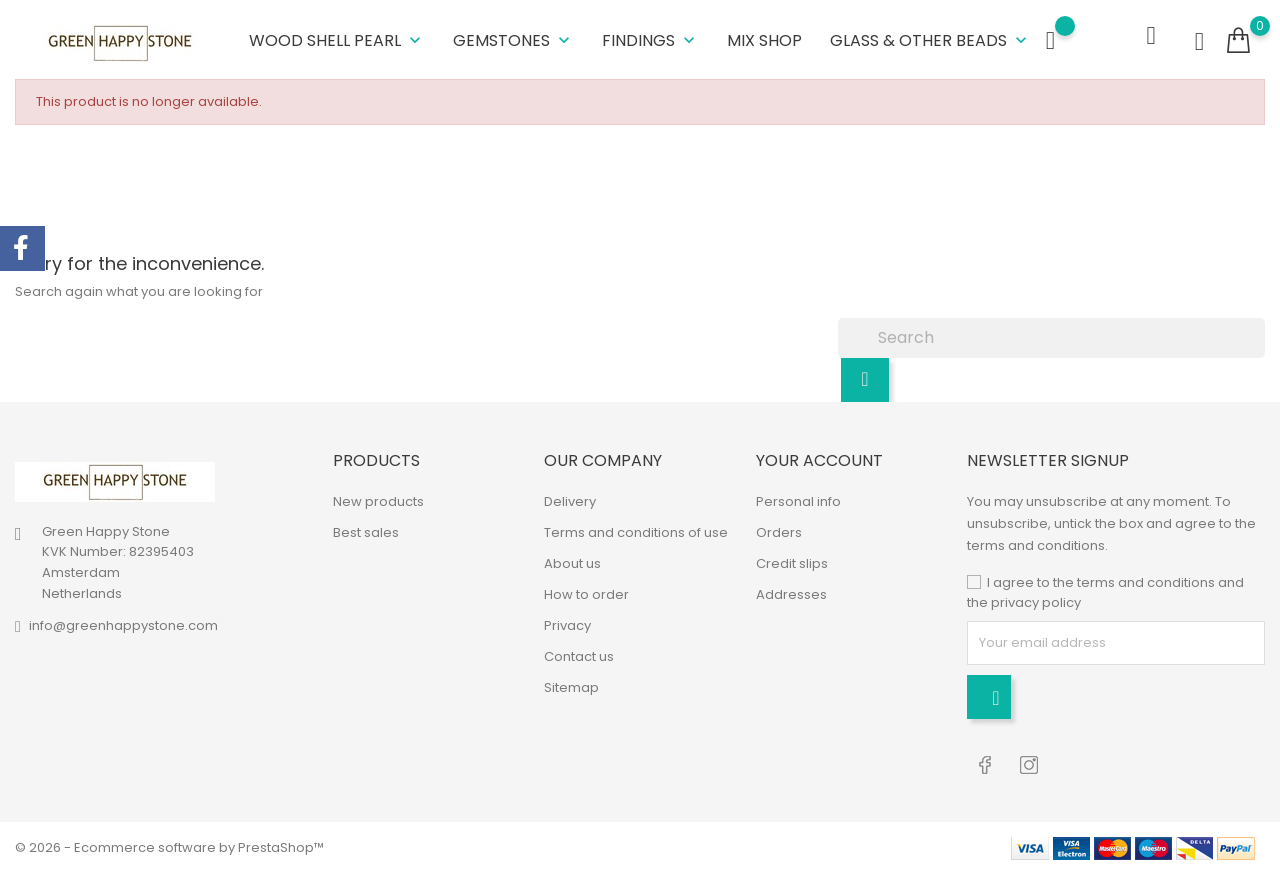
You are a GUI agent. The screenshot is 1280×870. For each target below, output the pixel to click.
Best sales (366, 531)
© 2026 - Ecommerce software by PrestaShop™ (169, 844)
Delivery (570, 500)
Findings (650, 39)
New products (378, 500)
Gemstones (513, 39)
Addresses (791, 593)
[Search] (1051, 336)
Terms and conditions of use (636, 531)
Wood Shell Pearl (337, 39)
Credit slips (792, 562)
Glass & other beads (930, 39)
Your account (819, 458)
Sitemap (571, 686)
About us (572, 562)
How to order (586, 593)
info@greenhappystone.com (123, 623)
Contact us (579, 655)
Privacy (567, 624)
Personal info (798, 500)
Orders (779, 531)
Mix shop (764, 39)
